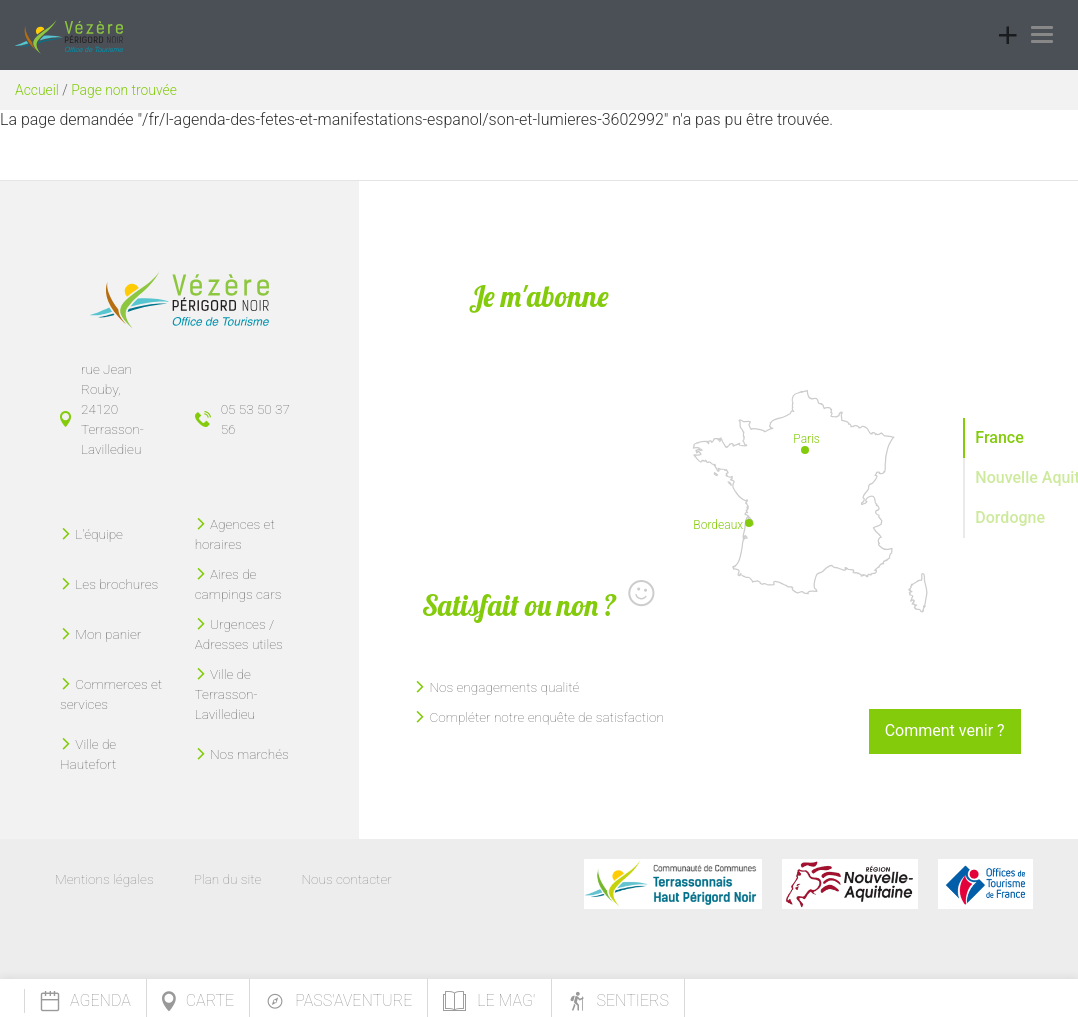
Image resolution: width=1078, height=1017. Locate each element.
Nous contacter (346, 879)
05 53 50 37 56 (255, 419)
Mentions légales (104, 879)
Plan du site (228, 879)
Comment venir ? (945, 730)
